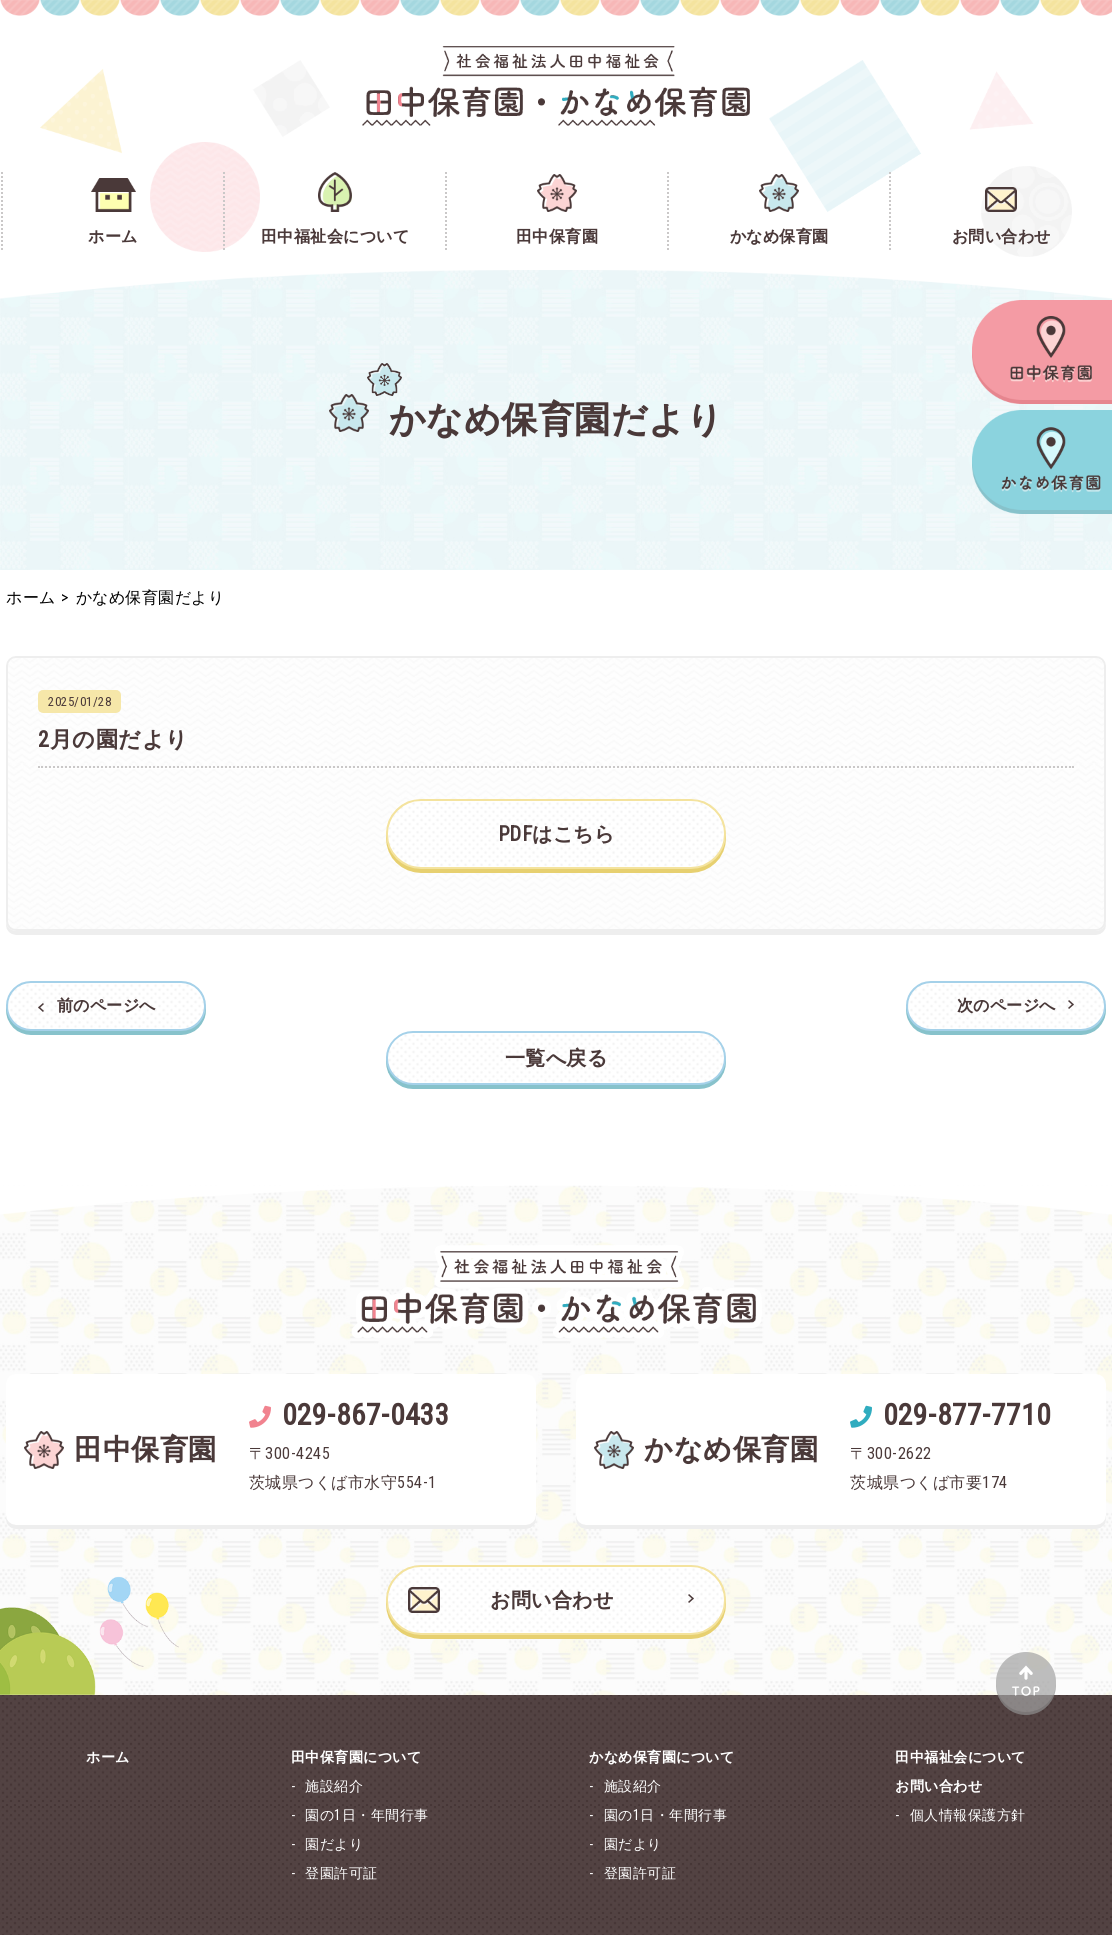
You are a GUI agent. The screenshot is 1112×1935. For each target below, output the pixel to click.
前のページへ (106, 1006)
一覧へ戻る (556, 1058)
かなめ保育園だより (150, 597)
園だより (334, 1844)
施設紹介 (334, 1786)
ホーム (31, 597)
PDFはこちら (556, 834)
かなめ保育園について (661, 1757)
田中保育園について (356, 1757)
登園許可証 (341, 1873)
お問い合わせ (510, 1599)
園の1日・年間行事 (367, 1815)
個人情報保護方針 (968, 1815)
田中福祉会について (960, 1757)
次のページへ (1006, 1006)
